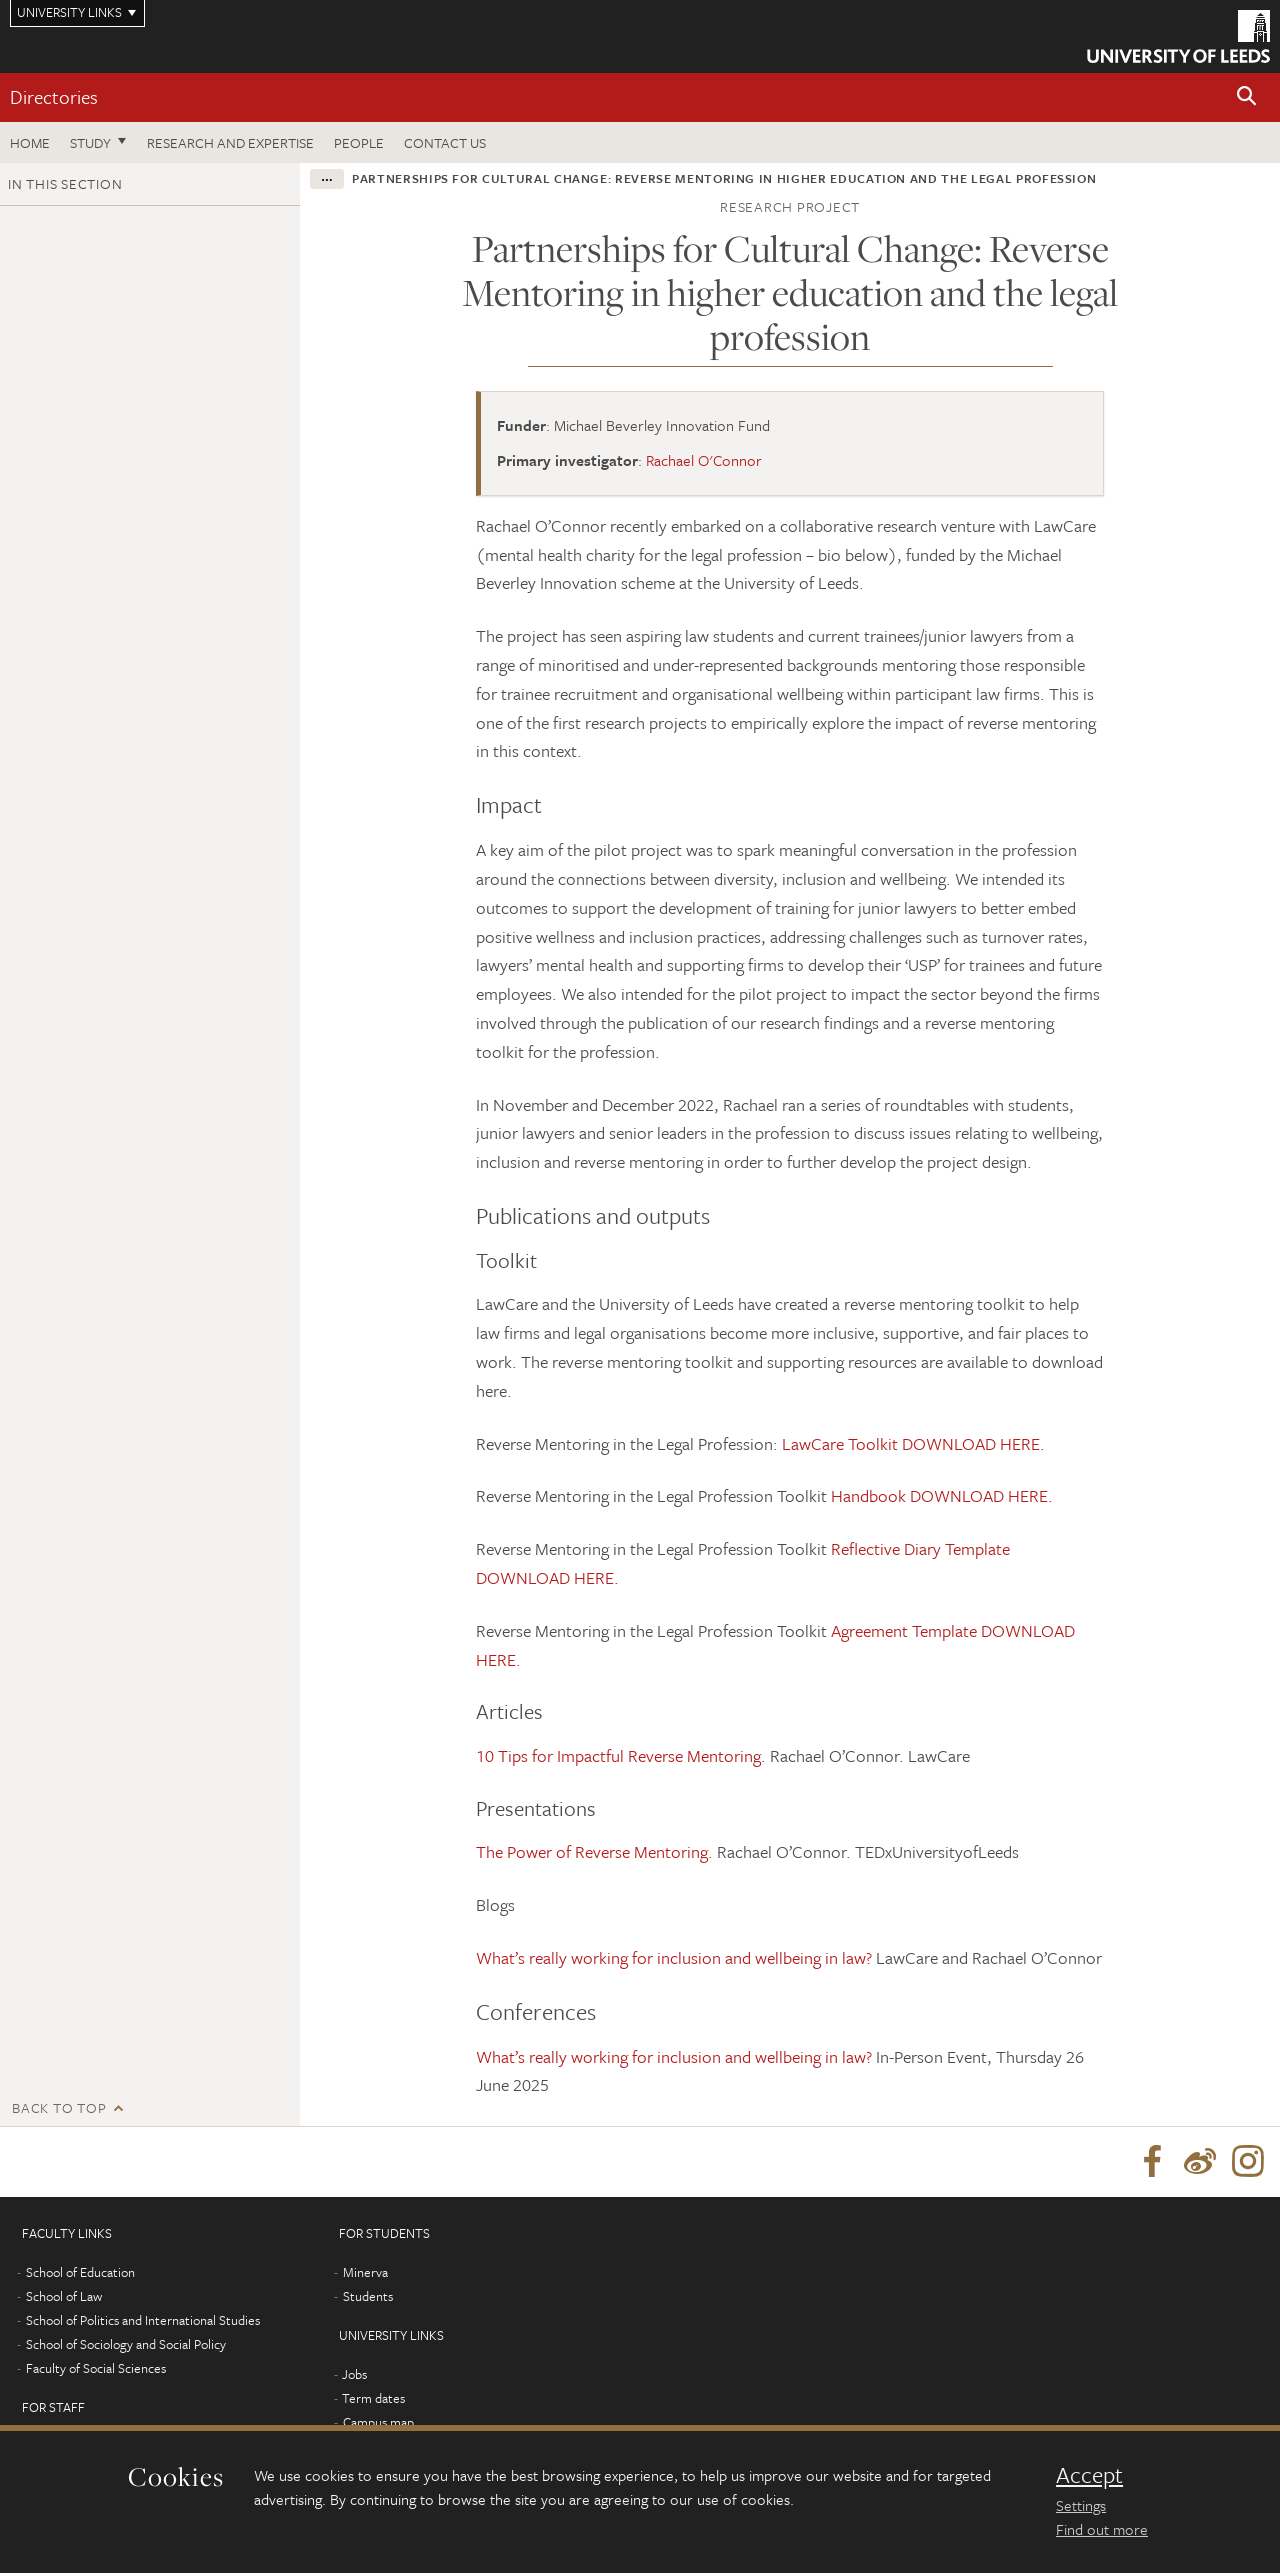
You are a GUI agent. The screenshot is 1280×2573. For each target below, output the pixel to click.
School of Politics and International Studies (143, 2320)
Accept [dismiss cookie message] (1089, 2475)
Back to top (59, 2107)
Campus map (378, 2422)
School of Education (80, 2272)
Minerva (365, 2272)
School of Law (64, 2296)
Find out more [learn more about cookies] (1102, 2529)
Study (90, 142)
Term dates (373, 2398)
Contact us (445, 142)
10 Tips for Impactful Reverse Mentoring (618, 1755)
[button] (1247, 97)
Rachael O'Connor (704, 460)
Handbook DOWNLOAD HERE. (942, 1495)
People (359, 142)
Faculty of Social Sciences (96, 2368)
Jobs (354, 2374)
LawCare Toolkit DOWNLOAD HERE (911, 1443)
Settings (1081, 2505)
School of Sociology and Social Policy (126, 2344)
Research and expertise (230, 142)
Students (368, 2296)
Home (30, 142)
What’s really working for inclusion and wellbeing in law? (674, 1957)
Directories (54, 96)
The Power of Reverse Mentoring (592, 1851)
